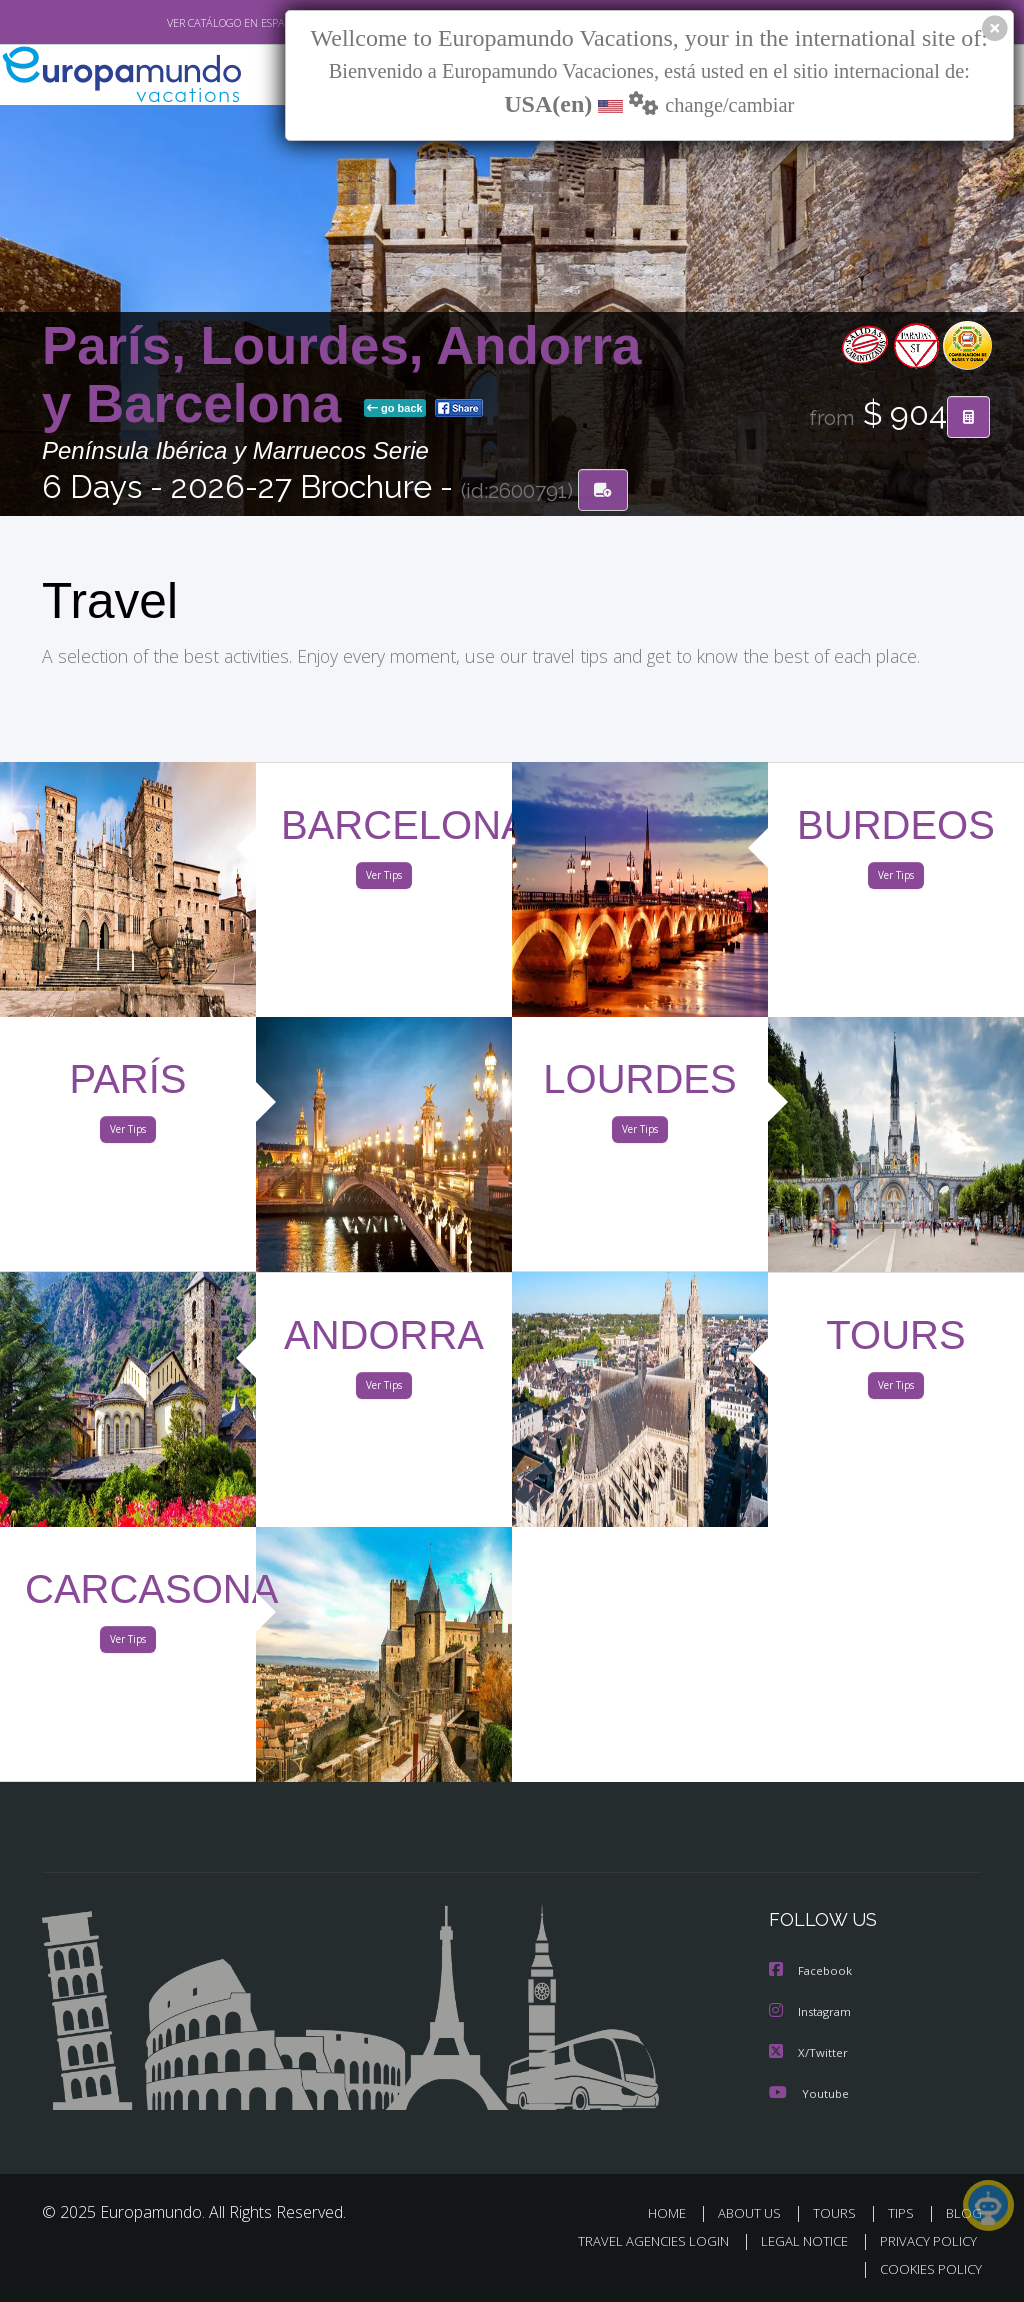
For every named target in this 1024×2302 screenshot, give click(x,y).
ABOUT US (755, 2212)
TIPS (903, 2212)
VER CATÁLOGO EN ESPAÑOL (190, 23)
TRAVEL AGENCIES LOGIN (638, 2240)
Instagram (812, 2012)
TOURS (838, 2212)
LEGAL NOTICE (795, 2240)
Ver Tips (384, 879)
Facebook (812, 1972)
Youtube (809, 2092)
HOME (674, 2212)
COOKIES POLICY (926, 2268)
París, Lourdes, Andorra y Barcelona (341, 375)
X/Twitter (809, 2052)
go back (395, 409)
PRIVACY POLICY (923, 2240)
